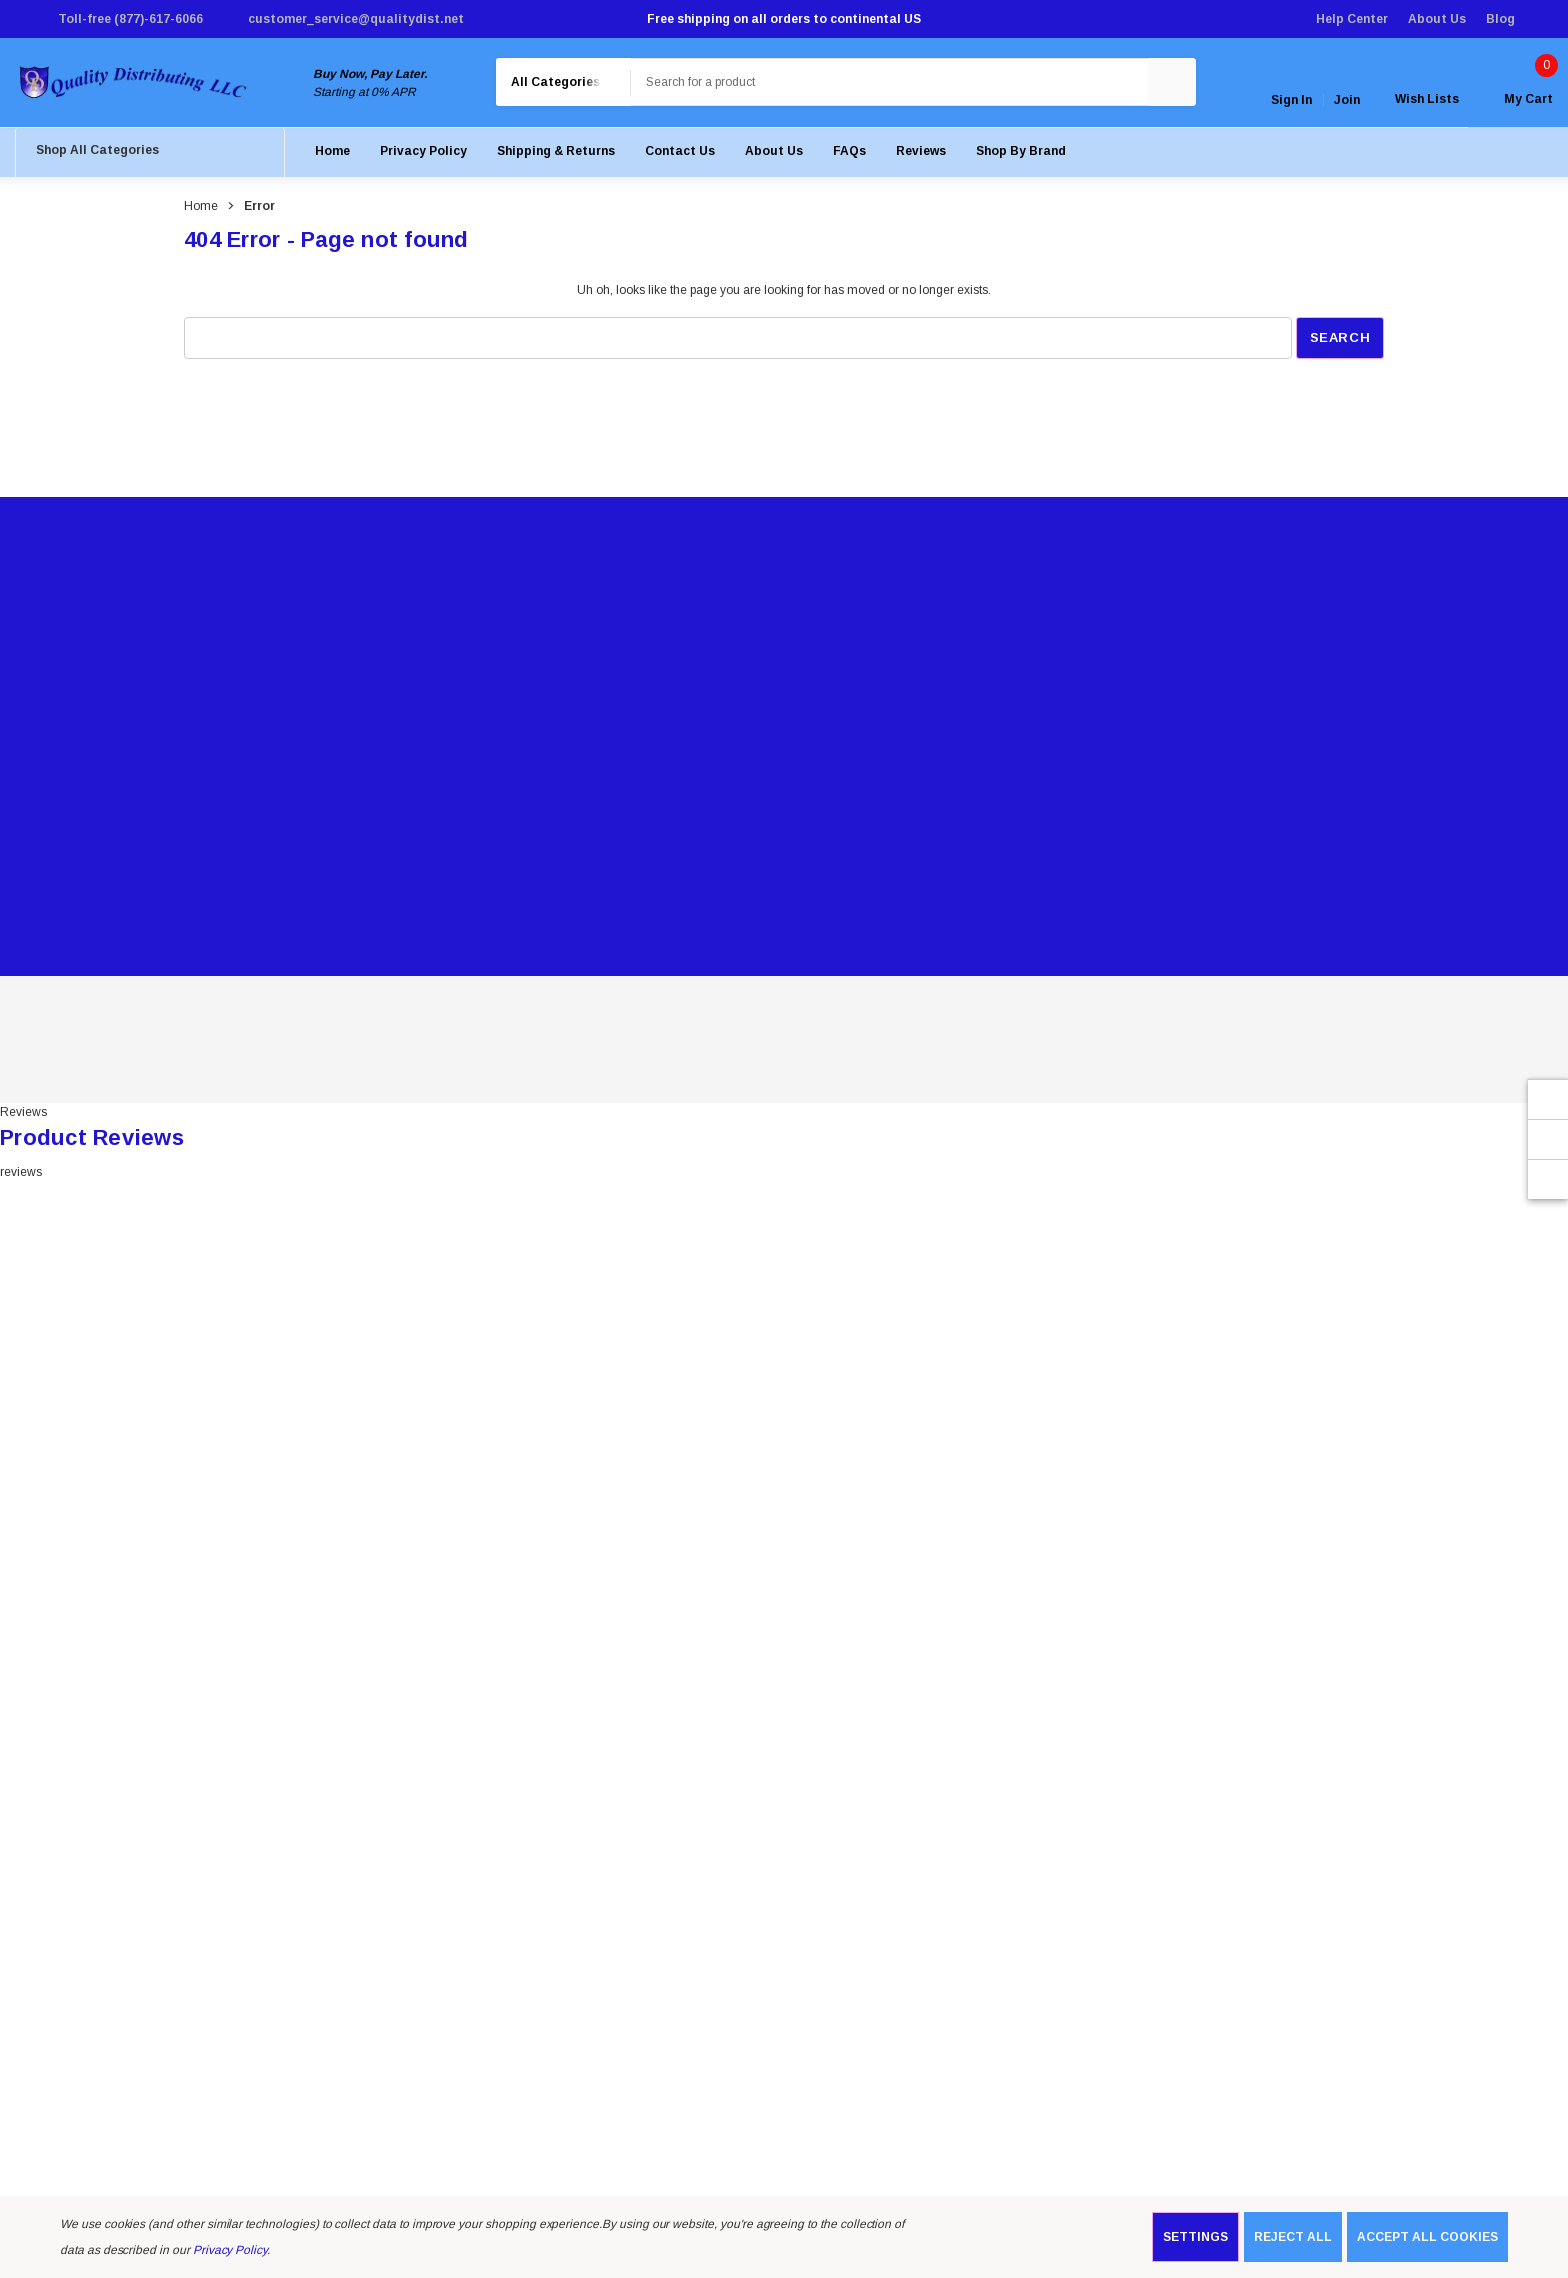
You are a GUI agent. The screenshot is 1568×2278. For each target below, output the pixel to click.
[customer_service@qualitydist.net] (343, 19)
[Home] (332, 154)
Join (1347, 102)
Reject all (1293, 2237)
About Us (1437, 19)
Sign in (1291, 102)
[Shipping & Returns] (556, 154)
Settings (1195, 2237)
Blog (1500, 19)
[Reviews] (921, 154)
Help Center (1352, 19)
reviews (21, 1176)
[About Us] (774, 154)
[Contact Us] (680, 154)
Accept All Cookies (1427, 2237)
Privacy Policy (230, 2250)
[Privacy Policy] (423, 154)
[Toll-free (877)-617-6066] (118, 19)
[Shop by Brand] (1021, 154)
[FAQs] (849, 154)
